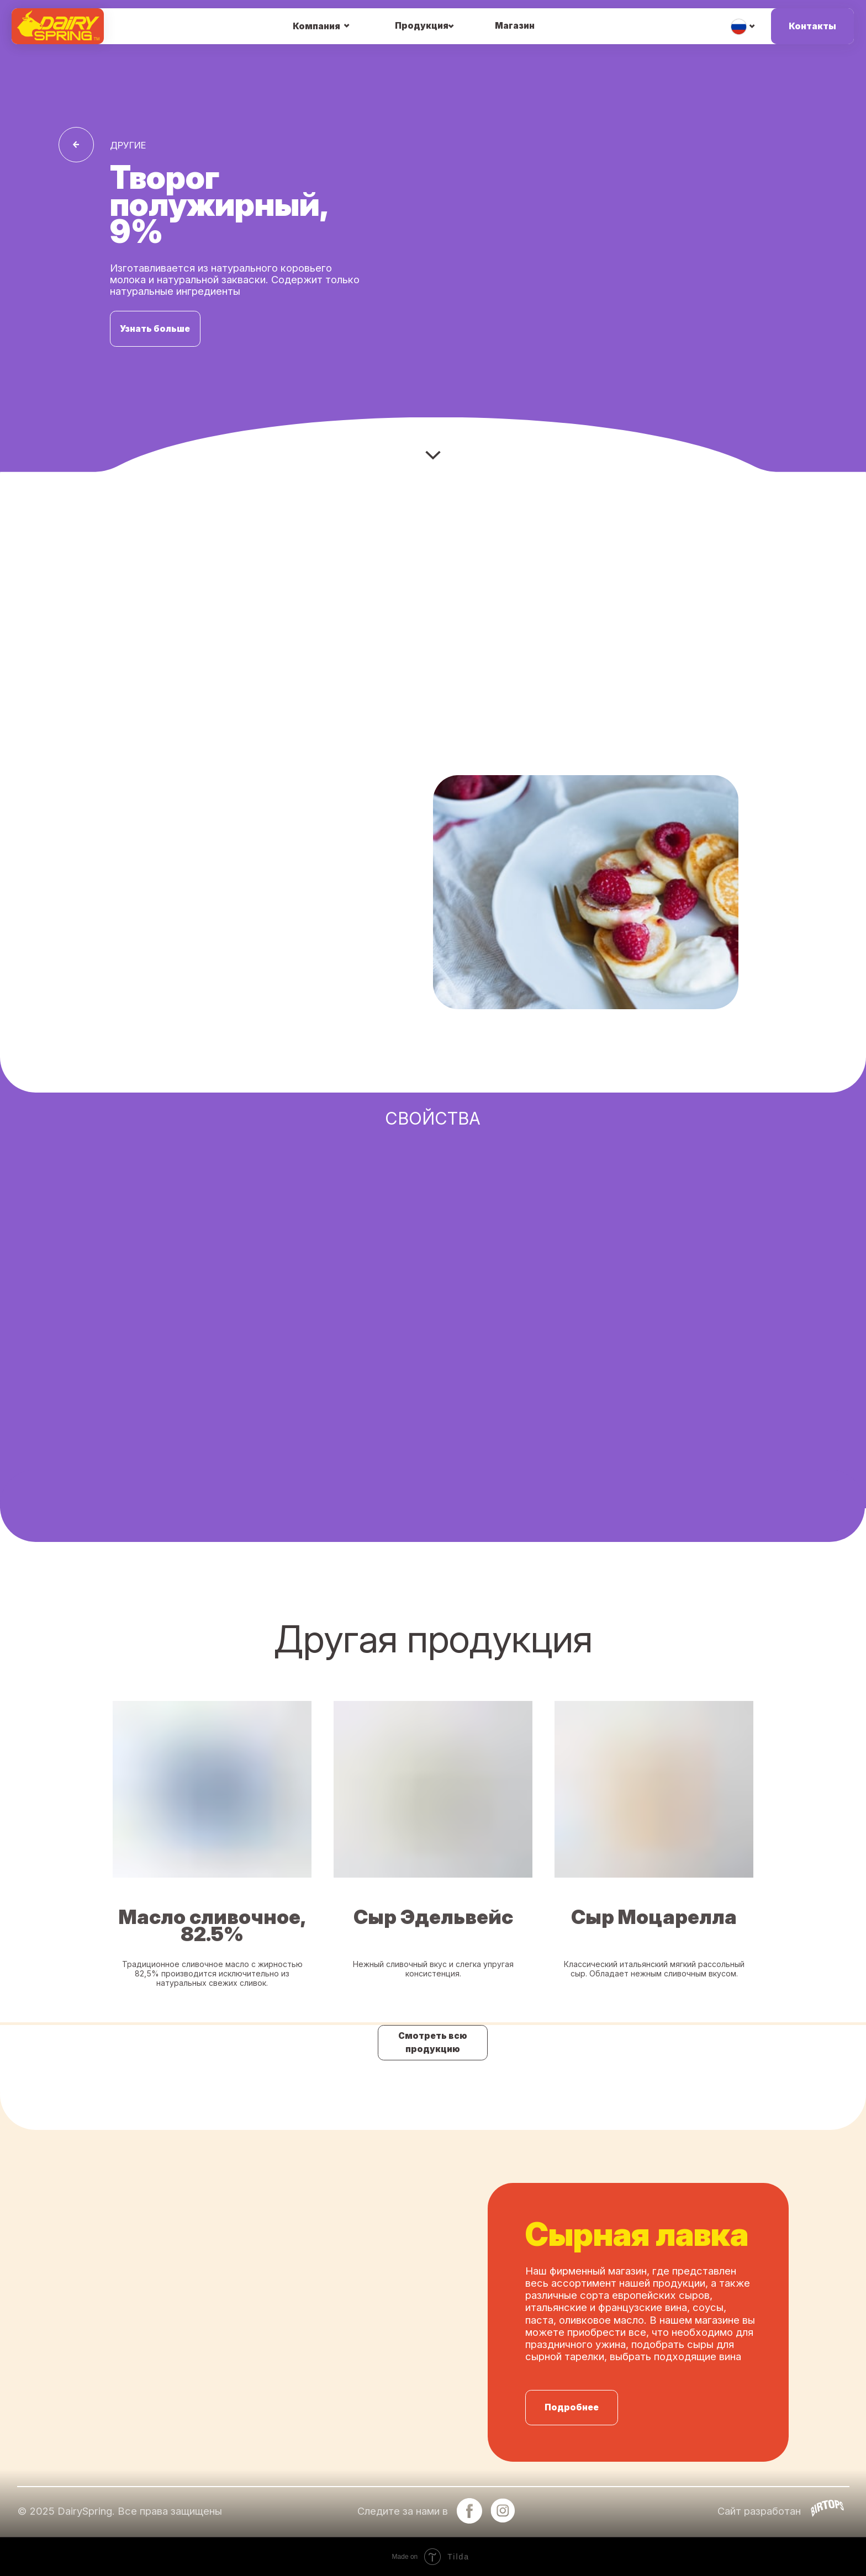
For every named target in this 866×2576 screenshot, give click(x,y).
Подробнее (572, 2407)
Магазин (515, 25)
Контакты (812, 26)
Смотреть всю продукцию (432, 2042)
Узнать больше (155, 329)
